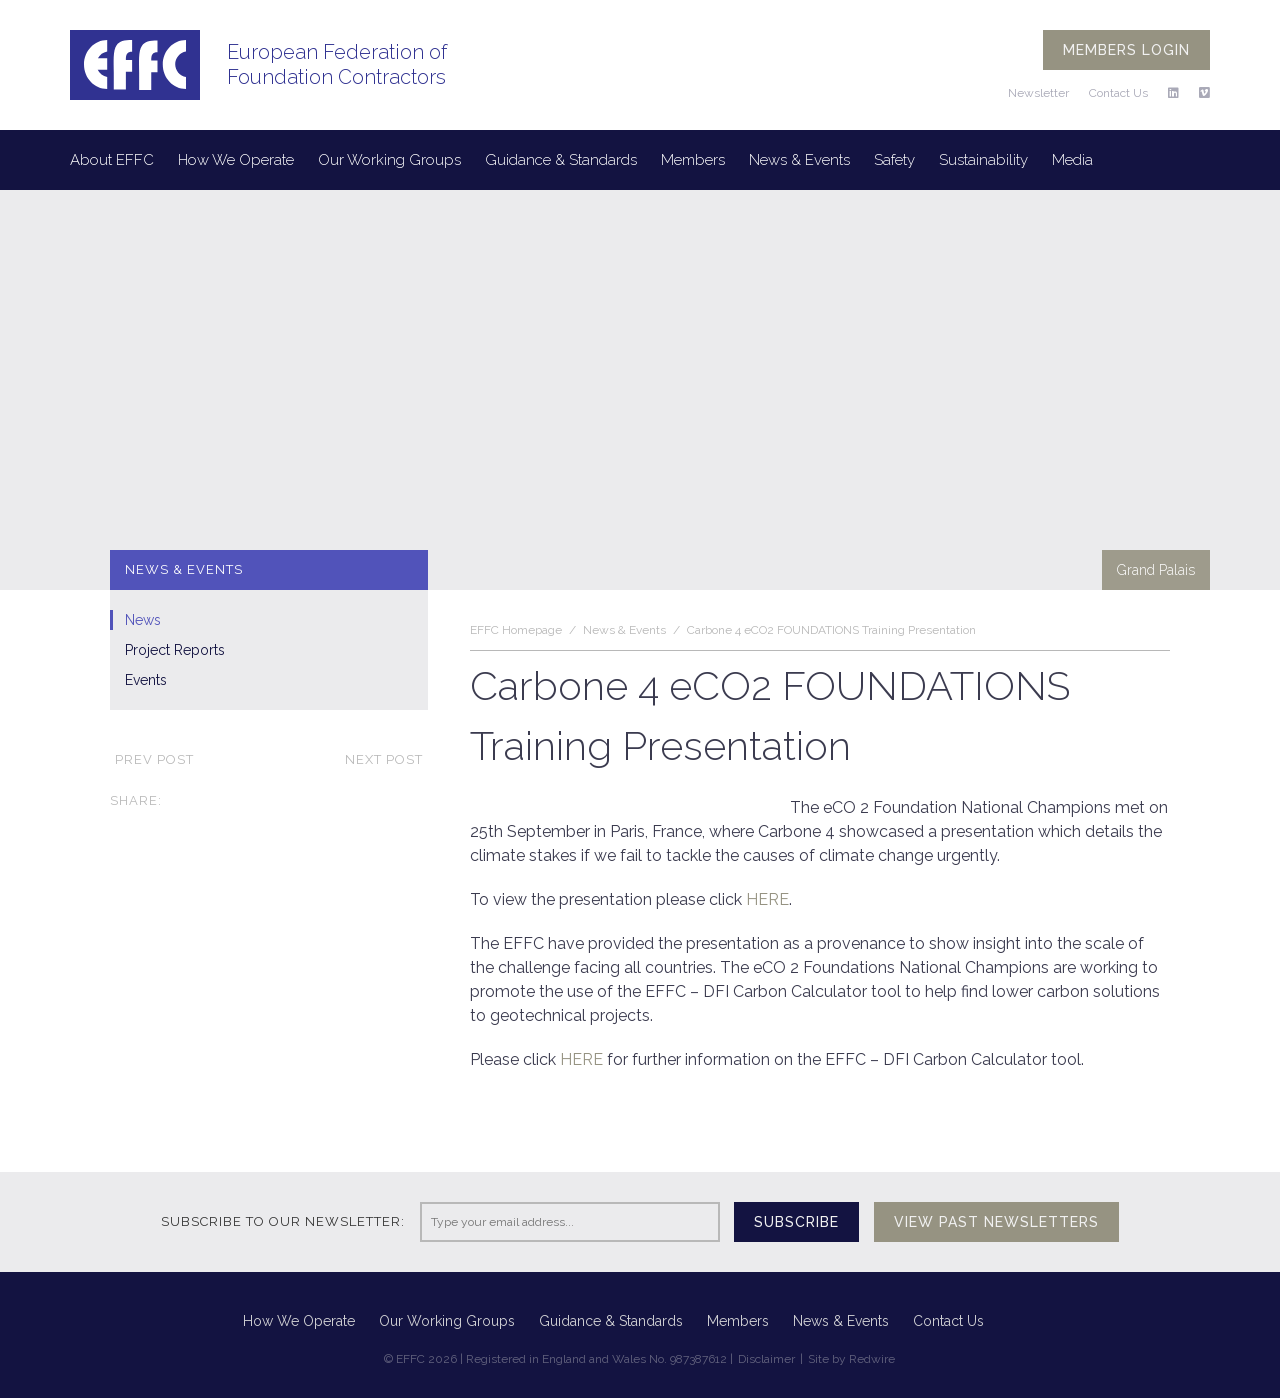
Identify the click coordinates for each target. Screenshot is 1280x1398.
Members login (1126, 50)
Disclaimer (766, 1359)
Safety (894, 160)
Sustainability (983, 160)
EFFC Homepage (516, 630)
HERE (767, 899)
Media (1072, 160)
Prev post (152, 759)
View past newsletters (996, 1222)
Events (146, 680)
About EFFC (112, 160)
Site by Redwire (851, 1359)
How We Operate (236, 160)
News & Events (799, 160)
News (143, 620)
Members (693, 160)
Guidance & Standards (561, 160)
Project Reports (175, 650)
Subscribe (796, 1222)
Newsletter (1038, 93)
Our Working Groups (389, 160)
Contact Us (1118, 93)
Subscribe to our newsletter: (283, 1221)
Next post (386, 759)
